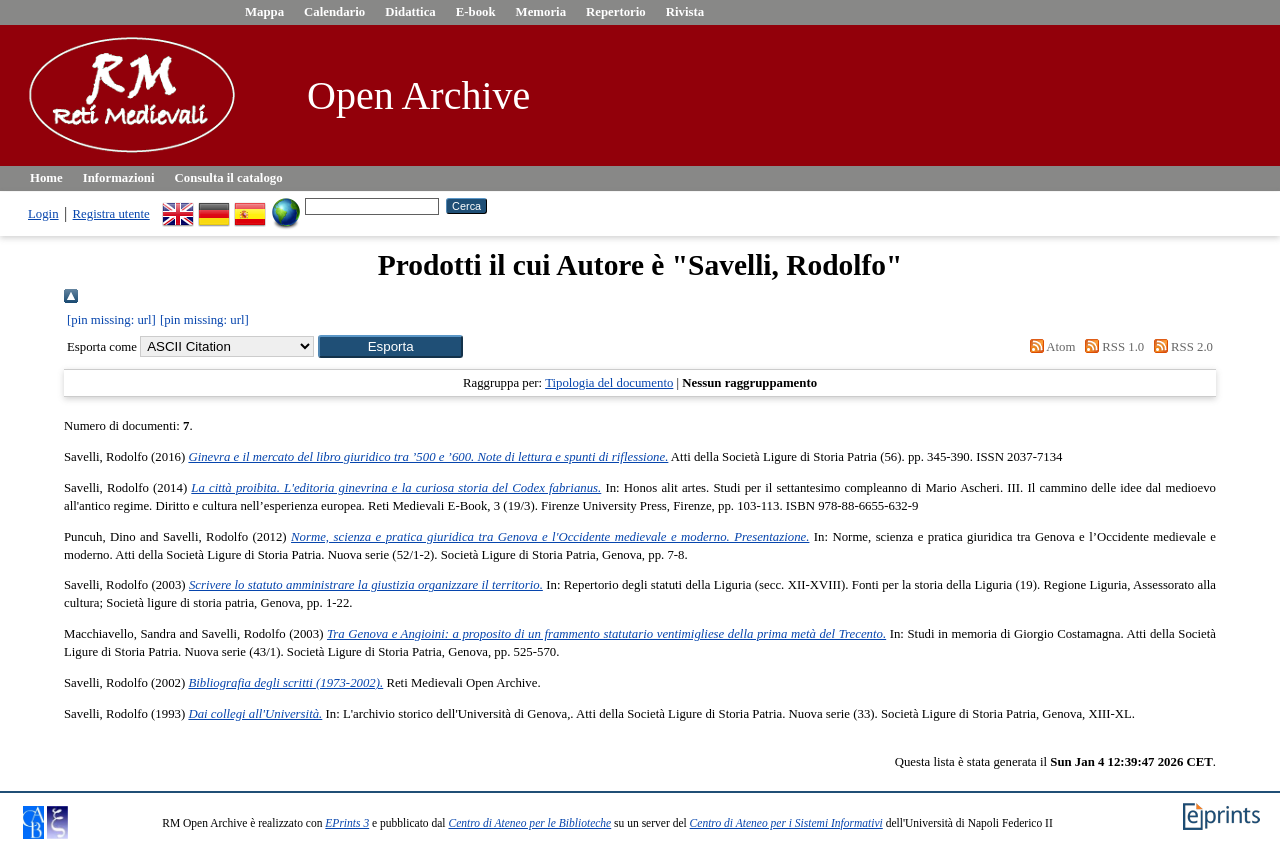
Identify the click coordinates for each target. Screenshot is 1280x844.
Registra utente (111, 214)
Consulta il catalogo (229, 178)
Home (46, 178)
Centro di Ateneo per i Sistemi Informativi (786, 823)
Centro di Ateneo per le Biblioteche (529, 823)
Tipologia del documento (609, 383)
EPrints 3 (347, 823)
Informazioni (119, 178)
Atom (1049, 347)
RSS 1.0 (1112, 347)
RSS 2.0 (1180, 347)
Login (43, 214)
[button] (390, 346)
